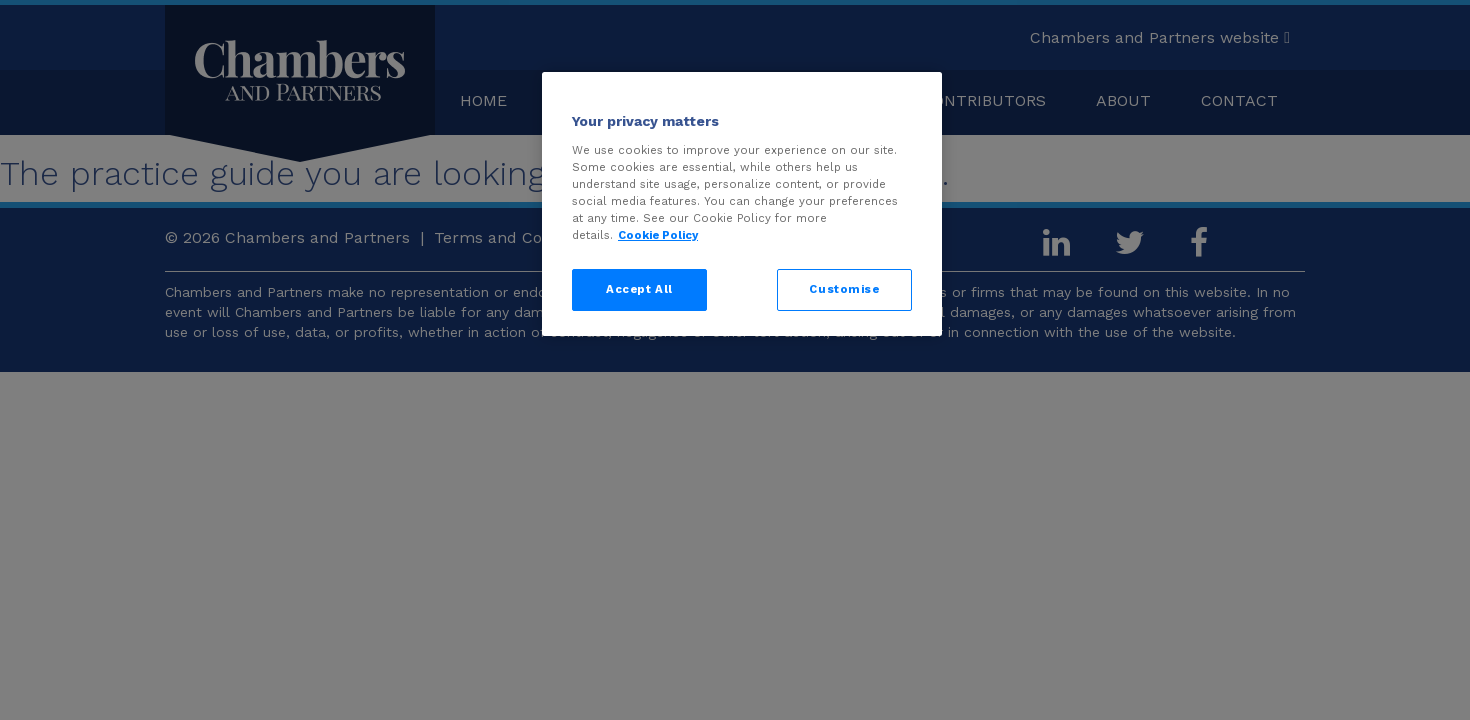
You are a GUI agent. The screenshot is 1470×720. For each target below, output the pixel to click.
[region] (742, 204)
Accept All (639, 289)
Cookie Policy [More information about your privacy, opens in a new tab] (658, 235)
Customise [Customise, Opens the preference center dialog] (844, 289)
